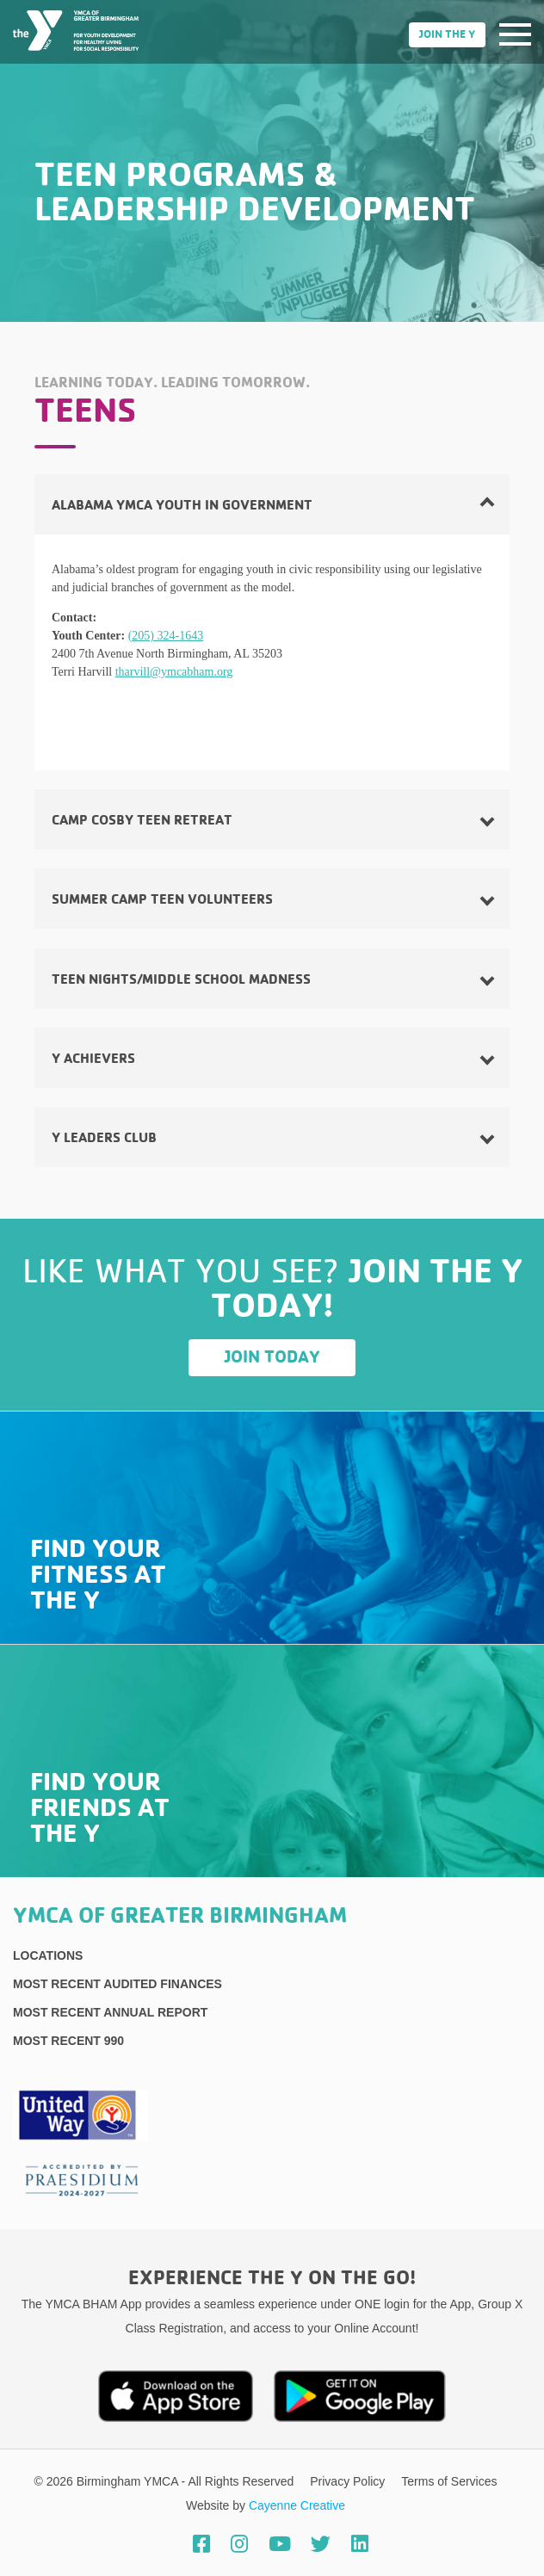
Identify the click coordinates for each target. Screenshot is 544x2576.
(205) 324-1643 (166, 635)
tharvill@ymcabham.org (174, 671)
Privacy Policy (349, 2481)
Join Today (272, 1357)
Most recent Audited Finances (117, 1984)
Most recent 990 (68, 2041)
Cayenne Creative (297, 2505)
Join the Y (447, 34)
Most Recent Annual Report (110, 2012)
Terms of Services (449, 2481)
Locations (48, 1955)
